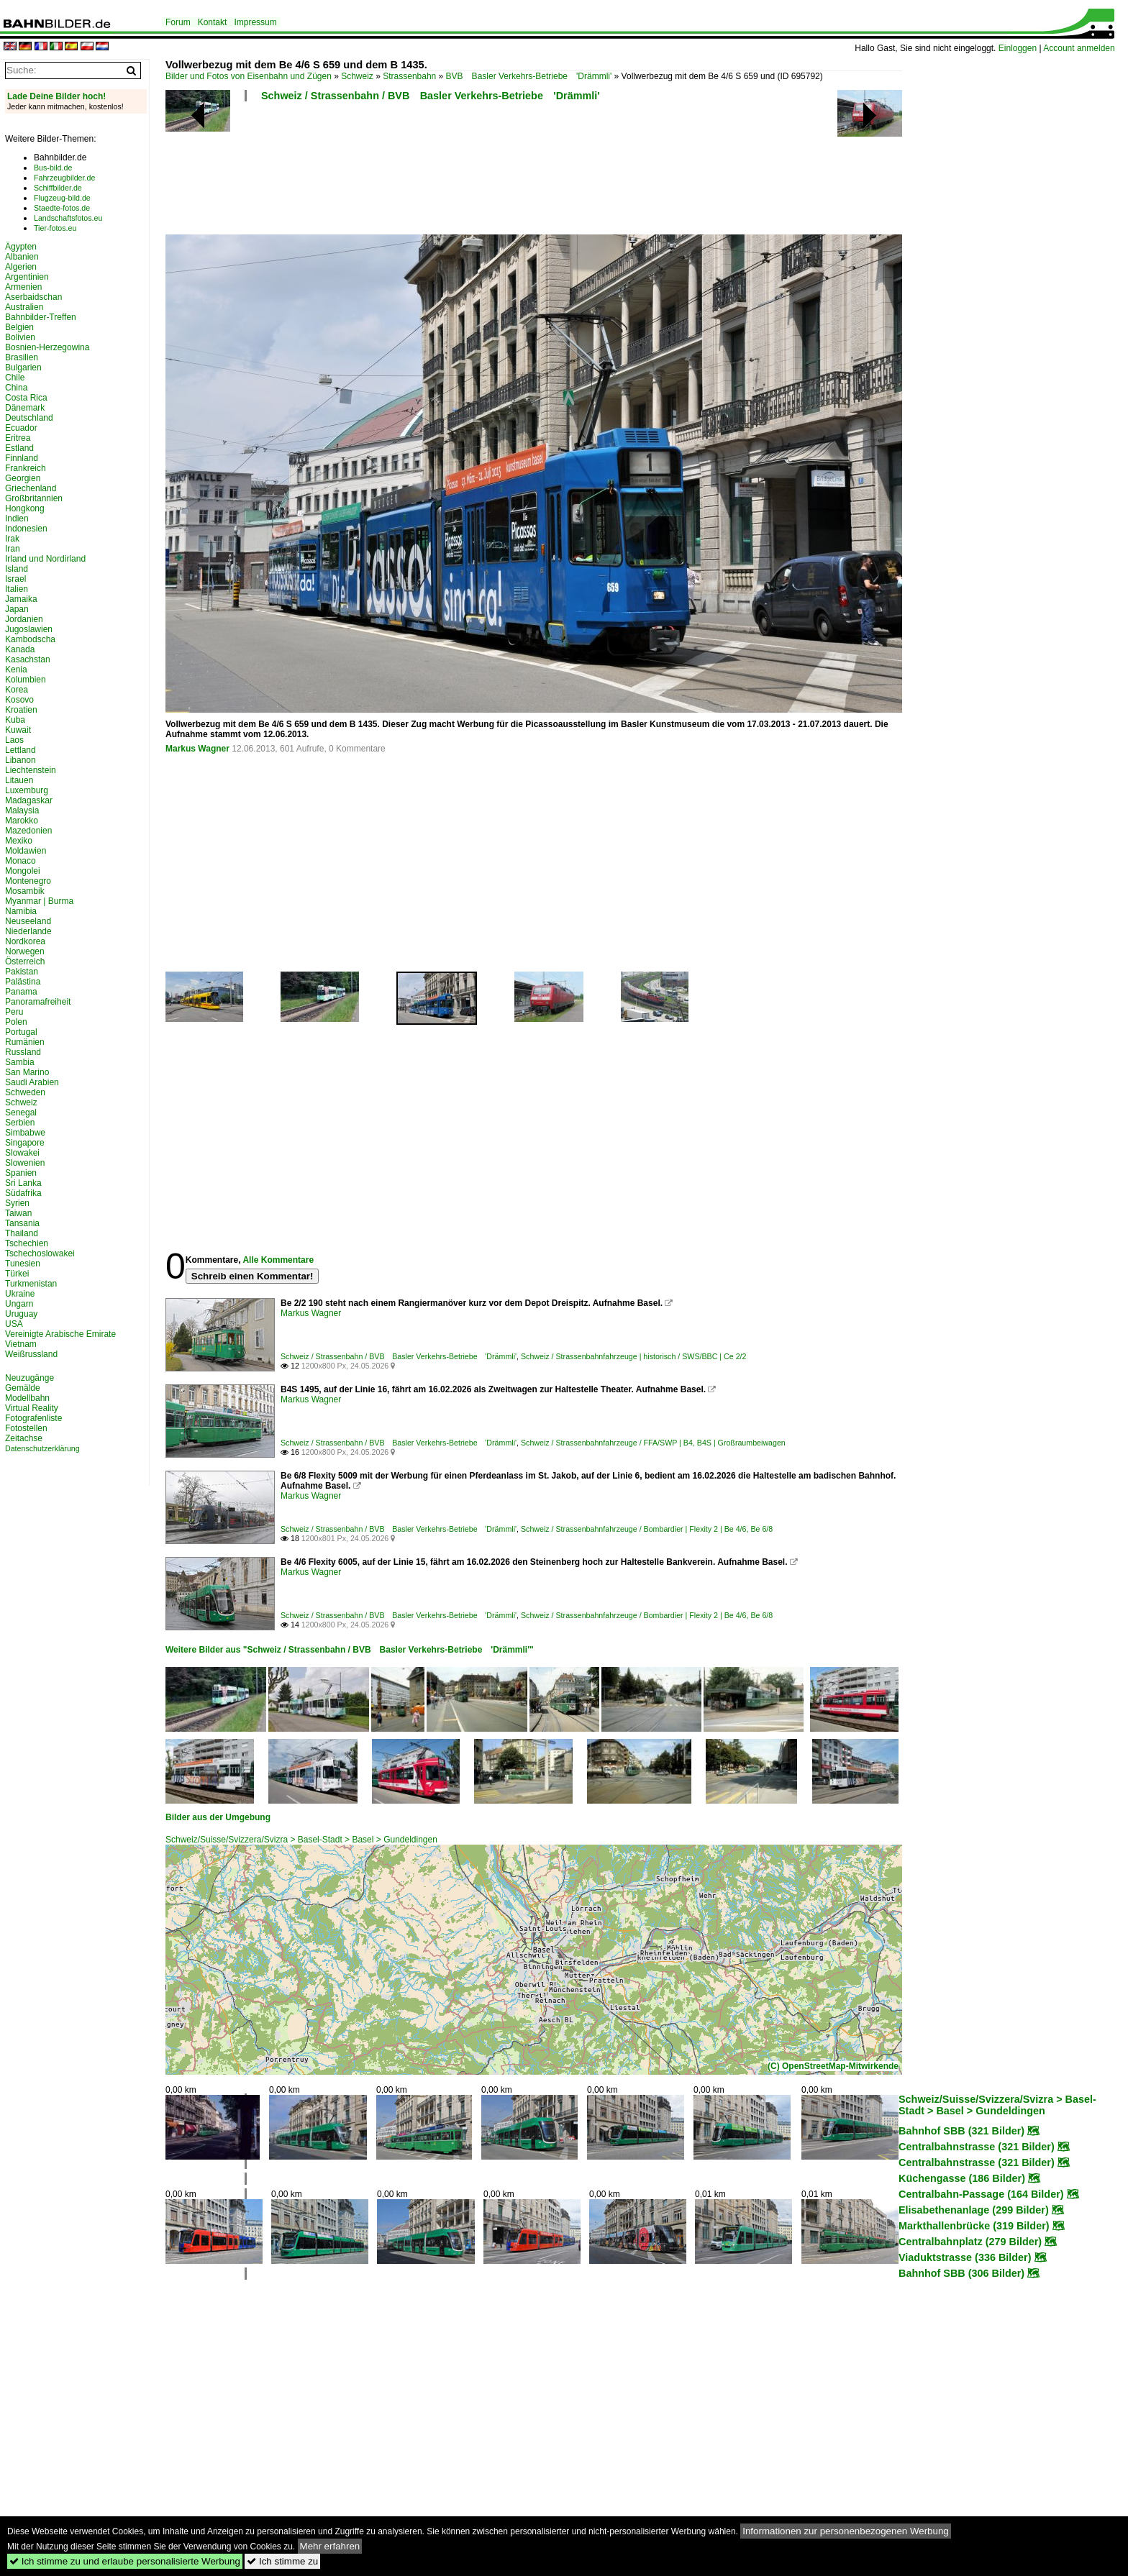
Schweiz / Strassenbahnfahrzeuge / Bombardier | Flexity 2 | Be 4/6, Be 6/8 (647, 1529)
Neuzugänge (29, 1378)
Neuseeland (28, 921)
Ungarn (19, 1304)
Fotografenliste (33, 1418)
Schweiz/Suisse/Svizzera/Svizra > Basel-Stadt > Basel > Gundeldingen (301, 1840)
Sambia (20, 1062)
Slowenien (25, 1163)
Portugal (21, 1032)
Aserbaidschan (33, 297)
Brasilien (21, 357)
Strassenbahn (409, 76)
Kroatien (21, 710)
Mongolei (22, 871)
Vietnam (21, 1344)
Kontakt (212, 22)
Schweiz (357, 76)
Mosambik (25, 891)
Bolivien (20, 337)
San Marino (27, 1072)
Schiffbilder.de (58, 187)
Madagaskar (29, 800)
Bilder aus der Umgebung (217, 1817)
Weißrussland (31, 1354)
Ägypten (21, 247)
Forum (178, 22)
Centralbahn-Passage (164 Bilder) (981, 2194)
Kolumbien (25, 680)
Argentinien (27, 277)
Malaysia (22, 810)
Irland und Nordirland (45, 559)
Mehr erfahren (330, 2546)
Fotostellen (26, 1428)
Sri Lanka (23, 1183)
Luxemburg (26, 790)
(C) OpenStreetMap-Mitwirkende (833, 2066)
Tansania (22, 1223)
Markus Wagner (197, 749)
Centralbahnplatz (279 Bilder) (970, 2241)
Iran (12, 549)
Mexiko (18, 841)
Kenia (16, 669)
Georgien (22, 478)
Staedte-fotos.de (62, 208)
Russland (23, 1052)
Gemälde (22, 1388)
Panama (21, 992)
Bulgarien (23, 367)
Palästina (22, 982)
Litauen (19, 780)
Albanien (22, 257)
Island (16, 569)
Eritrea (17, 438)
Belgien (19, 327)
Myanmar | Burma (39, 901)
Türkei (17, 1274)
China (16, 388)
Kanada (20, 649)
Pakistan (21, 972)
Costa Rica (26, 398)
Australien (24, 307)
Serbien (20, 1123)
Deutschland (29, 418)
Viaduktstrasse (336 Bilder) (965, 2257)
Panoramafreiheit (37, 1002)
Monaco (20, 861)
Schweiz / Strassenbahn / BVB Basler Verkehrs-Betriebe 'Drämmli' (430, 95)
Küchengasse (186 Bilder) (962, 2178)
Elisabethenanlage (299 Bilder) (974, 2210)
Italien (16, 589)
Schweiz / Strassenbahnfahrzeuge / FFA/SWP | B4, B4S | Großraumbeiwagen (653, 1442)
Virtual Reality (31, 1408)
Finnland (21, 458)
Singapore (25, 1143)
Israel (15, 579)
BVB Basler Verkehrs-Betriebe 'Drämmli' (529, 76)
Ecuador (21, 428)
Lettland (20, 750)
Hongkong (25, 508)
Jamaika (21, 599)
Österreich (25, 961)
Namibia (21, 911)
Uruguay (21, 1314)
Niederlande (28, 931)
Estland (19, 448)
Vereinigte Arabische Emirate (60, 1334)
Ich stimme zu (282, 2561)
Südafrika (23, 1193)
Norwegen (25, 951)
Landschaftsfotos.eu (68, 218)
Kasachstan (27, 659)
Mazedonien (28, 831)
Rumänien (25, 1042)
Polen (16, 1022)
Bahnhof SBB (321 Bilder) (961, 2131)
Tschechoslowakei (40, 1253)
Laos (14, 740)
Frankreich (25, 468)
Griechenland (30, 488)
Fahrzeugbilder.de (64, 177)
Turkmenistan (31, 1284)
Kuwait (18, 730)
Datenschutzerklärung (42, 1448)
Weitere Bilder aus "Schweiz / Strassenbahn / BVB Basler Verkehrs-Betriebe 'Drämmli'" (349, 1650)
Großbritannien (34, 498)
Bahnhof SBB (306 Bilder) (961, 2273)
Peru (14, 1012)
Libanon (20, 760)
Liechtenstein (30, 770)
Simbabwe (25, 1133)
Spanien (21, 1173)
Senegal (21, 1112)
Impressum (255, 22)
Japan (17, 609)
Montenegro (28, 881)
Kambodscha (30, 639)
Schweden (25, 1092)
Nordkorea (25, 941)
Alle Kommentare (278, 1260)
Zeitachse (23, 1438)
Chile (14, 378)
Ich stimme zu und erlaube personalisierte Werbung (124, 2561)
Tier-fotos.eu (55, 228)
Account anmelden (1078, 48)
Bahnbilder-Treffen (40, 317)
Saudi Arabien (32, 1082)
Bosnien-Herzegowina (47, 347)
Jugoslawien (29, 629)
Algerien (21, 267)
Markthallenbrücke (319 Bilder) (974, 2226)
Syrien (17, 1203)
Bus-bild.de (53, 167)
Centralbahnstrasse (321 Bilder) (977, 2146)
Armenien (23, 287)
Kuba (15, 720)
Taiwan (18, 1213)
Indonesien (26, 529)
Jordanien (24, 619)
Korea (16, 690)
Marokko (21, 821)
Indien (17, 518)
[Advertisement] (533, 172)
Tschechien (26, 1243)
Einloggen (1018, 48)
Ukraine (20, 1294)
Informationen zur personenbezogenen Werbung (845, 2531)
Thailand (21, 1233)
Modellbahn (27, 1398)
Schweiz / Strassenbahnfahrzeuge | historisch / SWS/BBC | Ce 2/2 (634, 1356)
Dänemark (25, 408)
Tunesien (22, 1264)
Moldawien (25, 851)
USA (14, 1324)
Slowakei (22, 1153)
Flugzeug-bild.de (62, 197)
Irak (12, 539)
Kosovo (19, 700)
